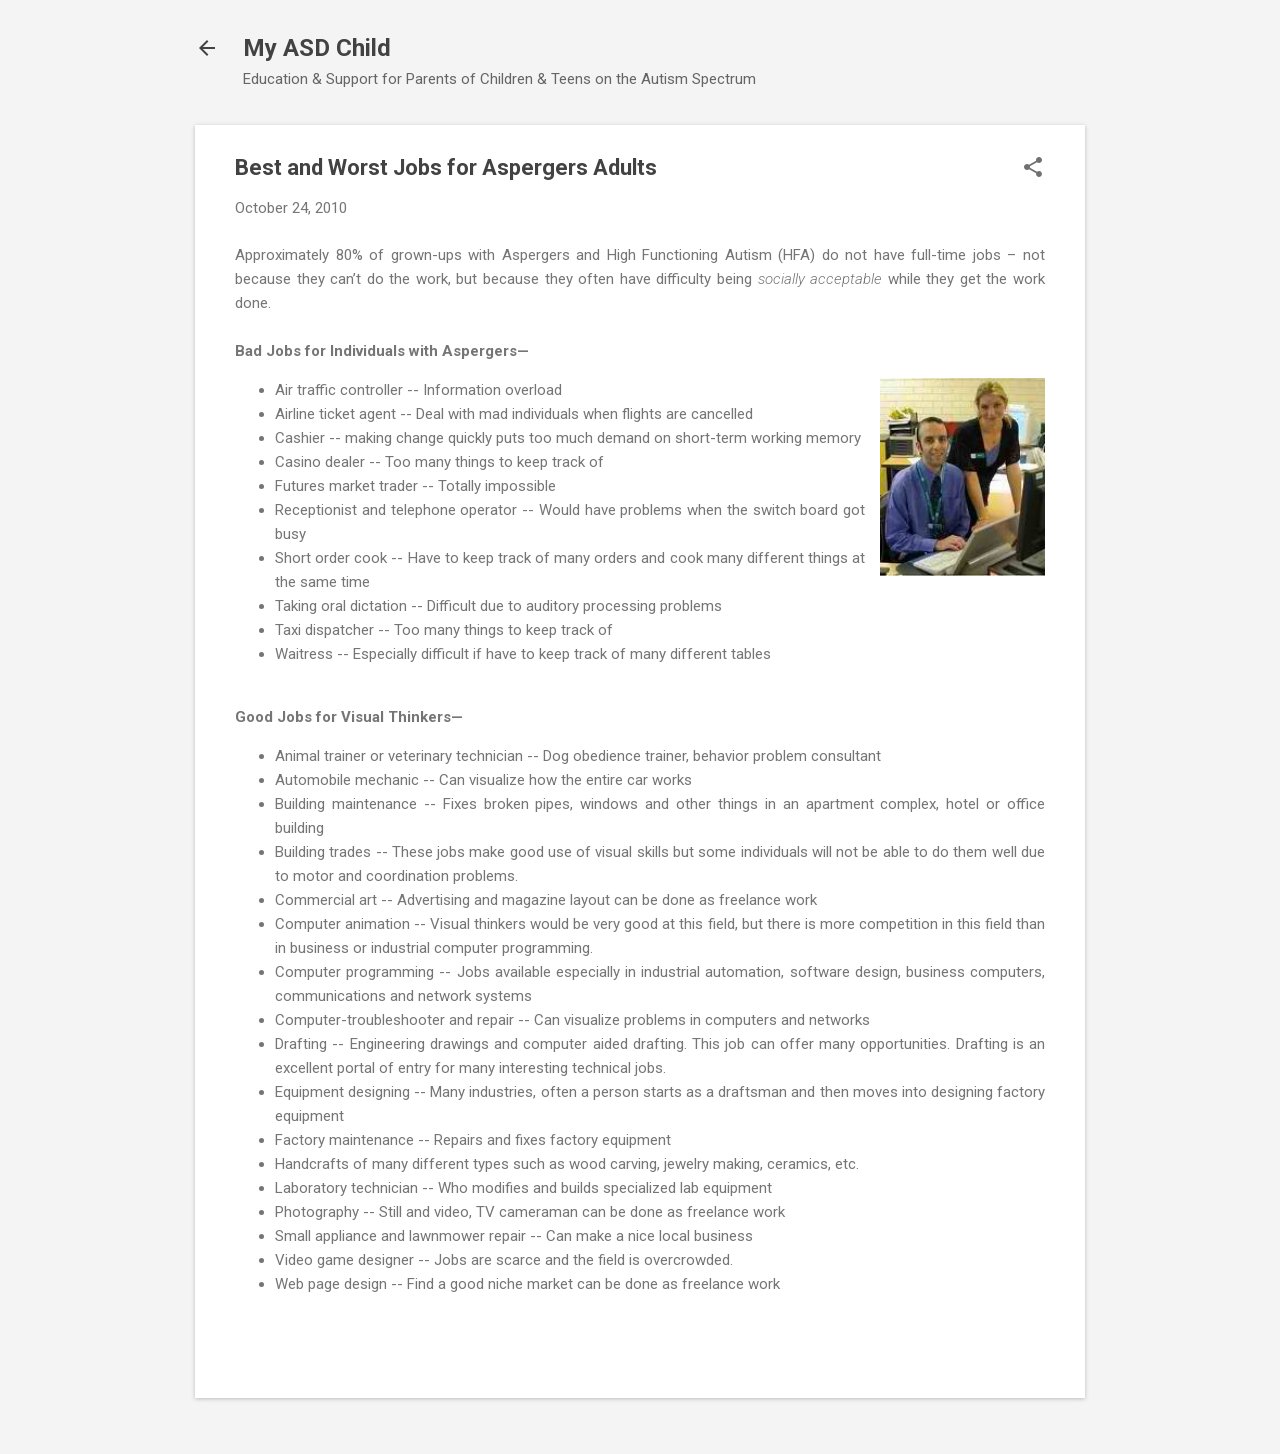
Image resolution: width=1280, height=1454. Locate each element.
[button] (1033, 169)
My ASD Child (317, 48)
